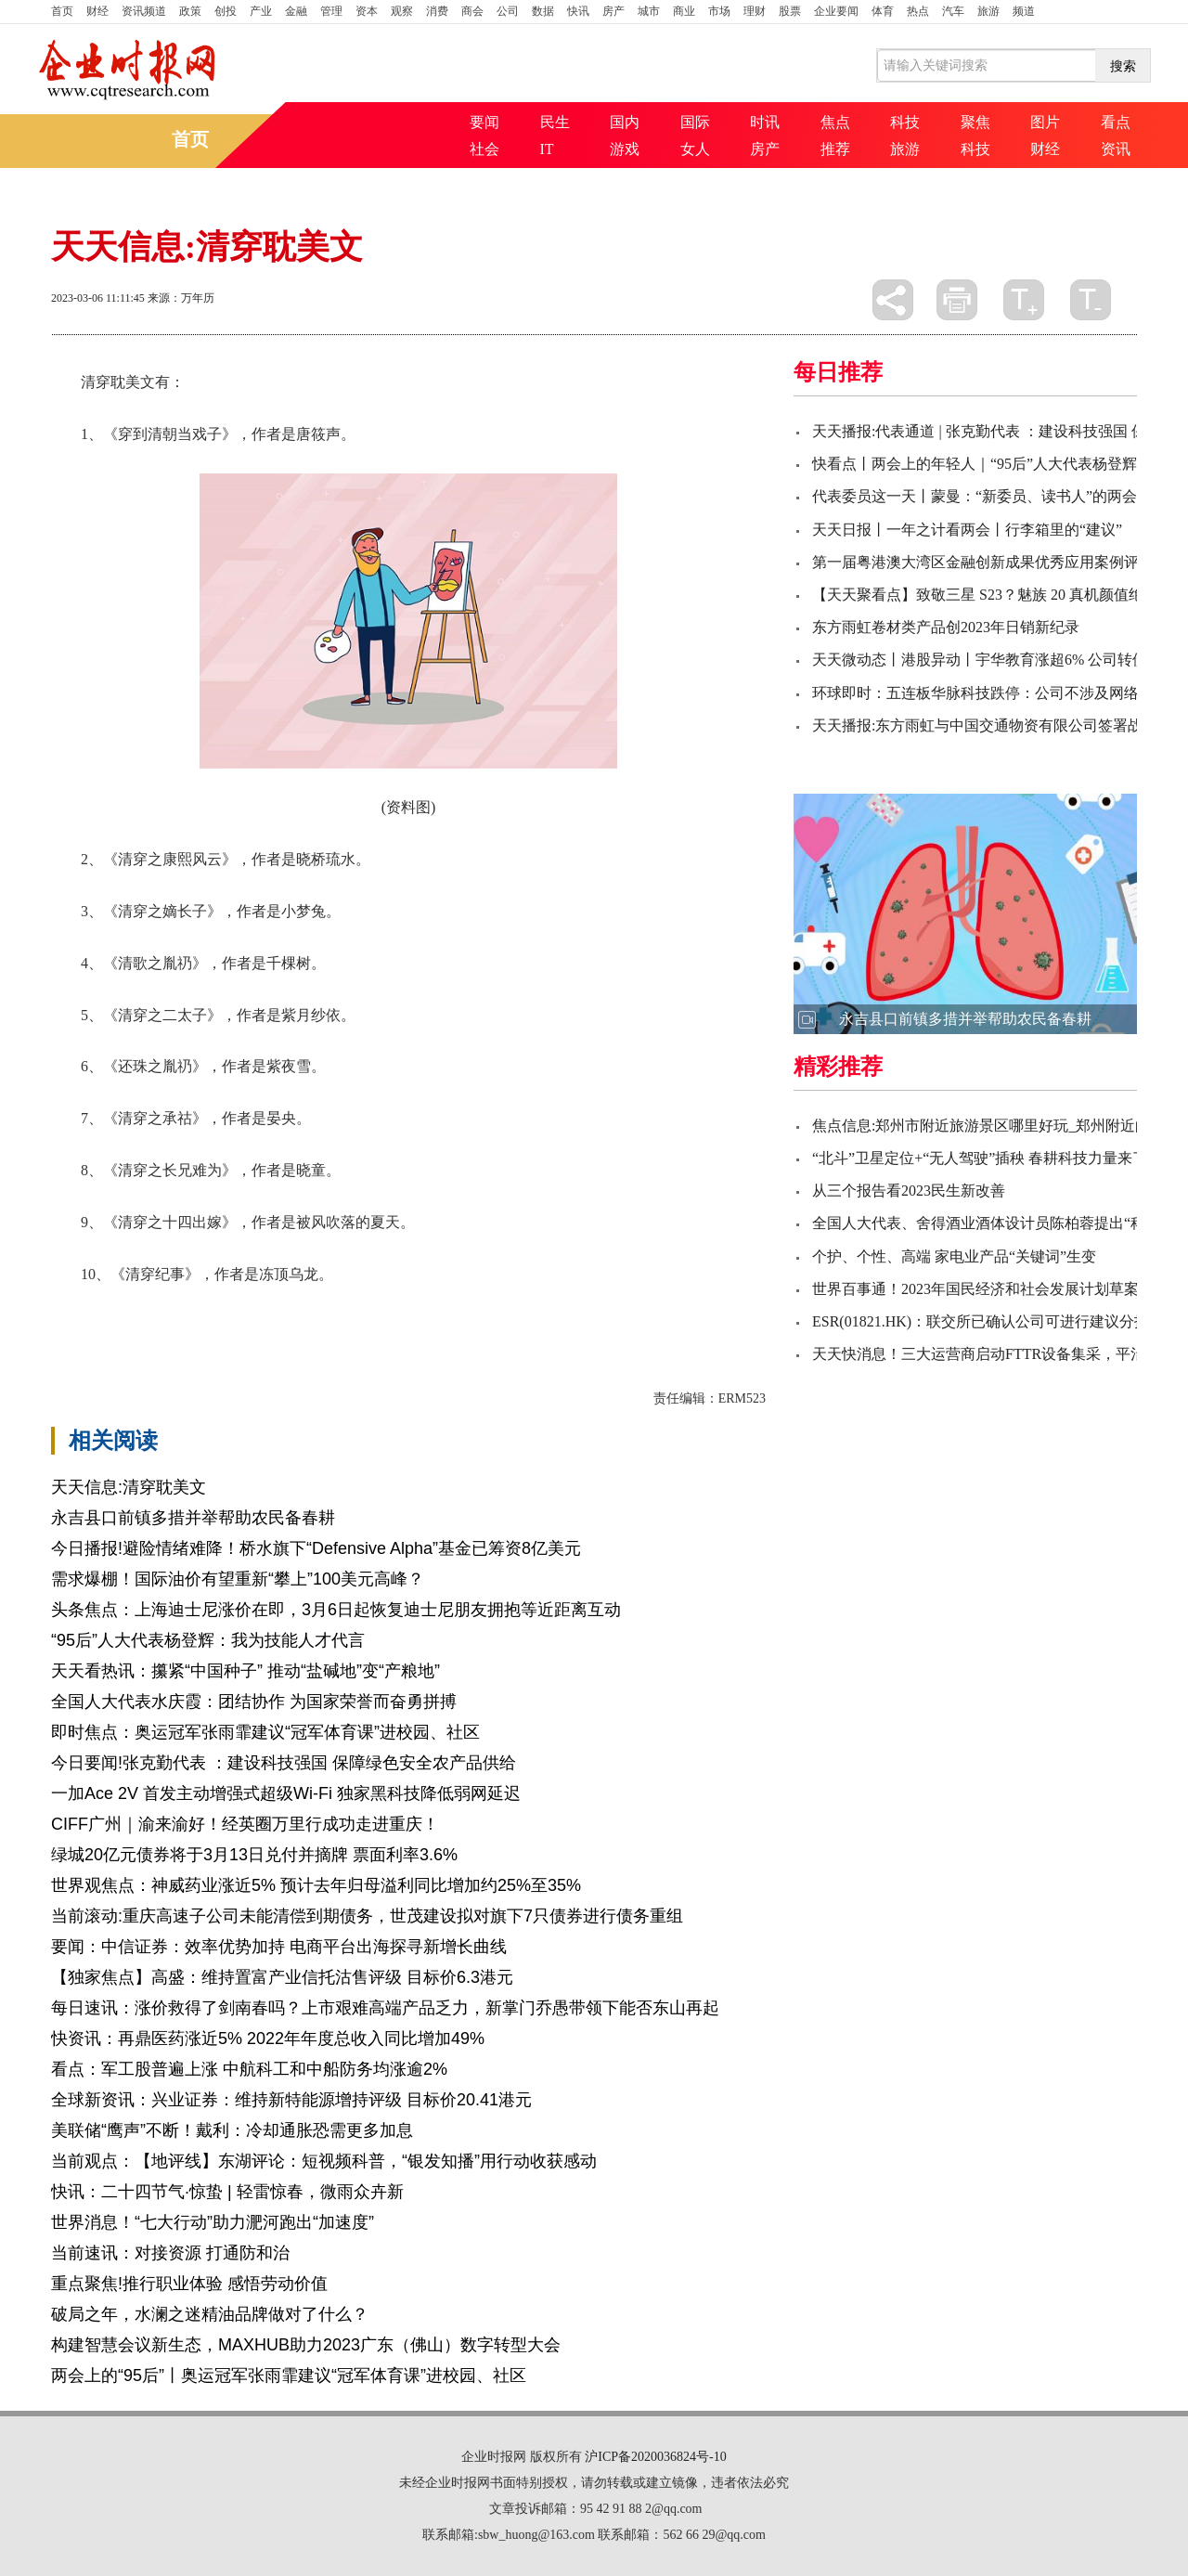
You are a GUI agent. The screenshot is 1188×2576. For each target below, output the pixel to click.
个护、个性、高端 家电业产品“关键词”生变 (954, 1256)
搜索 (1123, 65)
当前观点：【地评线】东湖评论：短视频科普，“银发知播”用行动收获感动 (324, 2161)
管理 (331, 11)
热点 (918, 11)
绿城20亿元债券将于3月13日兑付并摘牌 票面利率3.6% (254, 1854)
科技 (905, 122)
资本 (366, 11)
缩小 (1090, 299)
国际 (695, 122)
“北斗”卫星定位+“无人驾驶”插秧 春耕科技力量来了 (979, 1158)
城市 (649, 11)
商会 (472, 11)
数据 (543, 11)
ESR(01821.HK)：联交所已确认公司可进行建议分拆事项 (995, 1321)
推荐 (835, 149)
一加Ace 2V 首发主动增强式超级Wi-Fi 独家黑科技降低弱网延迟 (286, 1793)
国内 (624, 122)
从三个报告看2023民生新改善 (908, 1190)
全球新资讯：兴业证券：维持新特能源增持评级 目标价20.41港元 (291, 2100)
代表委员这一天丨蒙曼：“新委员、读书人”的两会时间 (989, 496)
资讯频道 (144, 11)
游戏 (624, 149)
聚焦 (975, 122)
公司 (508, 11)
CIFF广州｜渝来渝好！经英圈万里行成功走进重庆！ (245, 1824)
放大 (1023, 299)
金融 (296, 11)
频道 (1024, 11)
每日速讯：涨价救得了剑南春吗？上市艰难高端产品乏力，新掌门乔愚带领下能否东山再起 (385, 2008)
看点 (1115, 122)
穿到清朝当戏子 (166, 1306)
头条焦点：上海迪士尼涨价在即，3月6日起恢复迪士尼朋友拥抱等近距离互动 (336, 1609)
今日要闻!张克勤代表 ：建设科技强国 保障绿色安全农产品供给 (283, 1763)
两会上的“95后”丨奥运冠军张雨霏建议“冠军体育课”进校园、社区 (288, 2375)
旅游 (988, 11)
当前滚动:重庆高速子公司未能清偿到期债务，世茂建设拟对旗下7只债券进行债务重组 (367, 1916)
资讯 (1115, 149)
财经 (97, 11)
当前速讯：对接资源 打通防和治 (170, 2253)
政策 (190, 11)
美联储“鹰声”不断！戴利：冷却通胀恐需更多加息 (232, 2130)
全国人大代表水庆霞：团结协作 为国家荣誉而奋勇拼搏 (254, 1701)
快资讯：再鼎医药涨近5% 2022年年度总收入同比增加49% (267, 2038)
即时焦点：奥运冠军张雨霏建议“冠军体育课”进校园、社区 (265, 1732)
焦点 (835, 122)
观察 (402, 11)
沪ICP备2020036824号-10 (655, 2457)
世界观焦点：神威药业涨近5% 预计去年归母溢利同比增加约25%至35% (316, 1885)
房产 (613, 11)
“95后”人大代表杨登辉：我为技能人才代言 (208, 1640)
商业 (684, 11)
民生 (555, 122)
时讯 (765, 122)
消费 (437, 11)
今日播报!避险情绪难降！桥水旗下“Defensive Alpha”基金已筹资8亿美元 (316, 1548)
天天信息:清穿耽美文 (128, 1487)
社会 (484, 149)
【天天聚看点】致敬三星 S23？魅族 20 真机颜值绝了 (985, 594)
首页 (62, 11)
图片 (1045, 122)
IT (547, 149)
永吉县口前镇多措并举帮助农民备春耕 (193, 1517)
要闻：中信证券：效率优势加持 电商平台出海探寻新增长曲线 (279, 1946)
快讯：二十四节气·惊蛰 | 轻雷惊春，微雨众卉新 (227, 2191)
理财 (754, 11)
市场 (719, 11)
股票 (790, 11)
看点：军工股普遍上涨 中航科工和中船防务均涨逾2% (249, 2069)
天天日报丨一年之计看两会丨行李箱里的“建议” (967, 529)
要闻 (484, 122)
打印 (956, 299)
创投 (225, 11)
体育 (883, 11)
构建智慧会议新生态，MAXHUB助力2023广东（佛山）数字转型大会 (306, 2345)
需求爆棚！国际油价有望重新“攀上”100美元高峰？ (237, 1579)
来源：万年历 (181, 297)
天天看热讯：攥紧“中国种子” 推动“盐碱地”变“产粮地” (245, 1671)
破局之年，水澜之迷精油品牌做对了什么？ (209, 2314)
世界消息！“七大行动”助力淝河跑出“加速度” (212, 2222)
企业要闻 (836, 11)
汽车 (953, 11)
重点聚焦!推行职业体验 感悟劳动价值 (189, 2283)
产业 (261, 11)
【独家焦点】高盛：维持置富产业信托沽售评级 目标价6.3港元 (282, 1977)
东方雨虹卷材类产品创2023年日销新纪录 (945, 627)
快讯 (578, 11)
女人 (695, 149)
